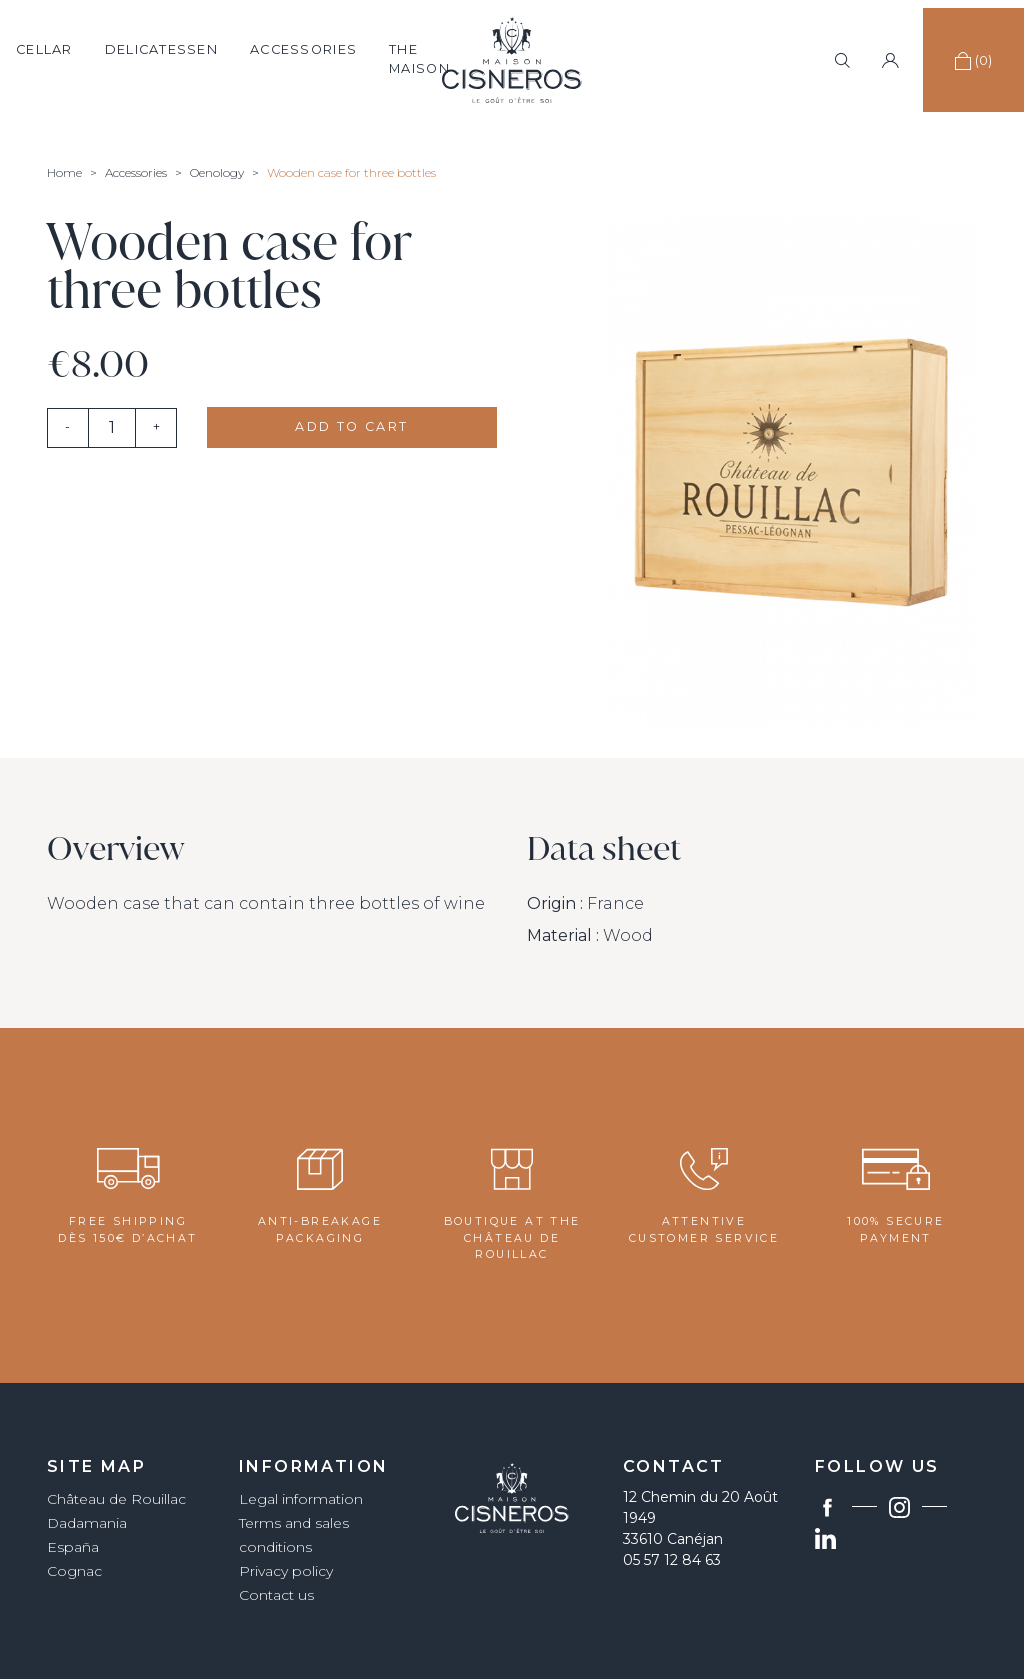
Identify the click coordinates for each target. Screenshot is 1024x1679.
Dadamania (87, 1523)
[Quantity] (112, 428)
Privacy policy (286, 1571)
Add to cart (351, 426)
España (73, 1547)
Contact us (276, 1595)
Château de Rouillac (116, 1499)
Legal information (301, 1499)
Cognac (74, 1571)
